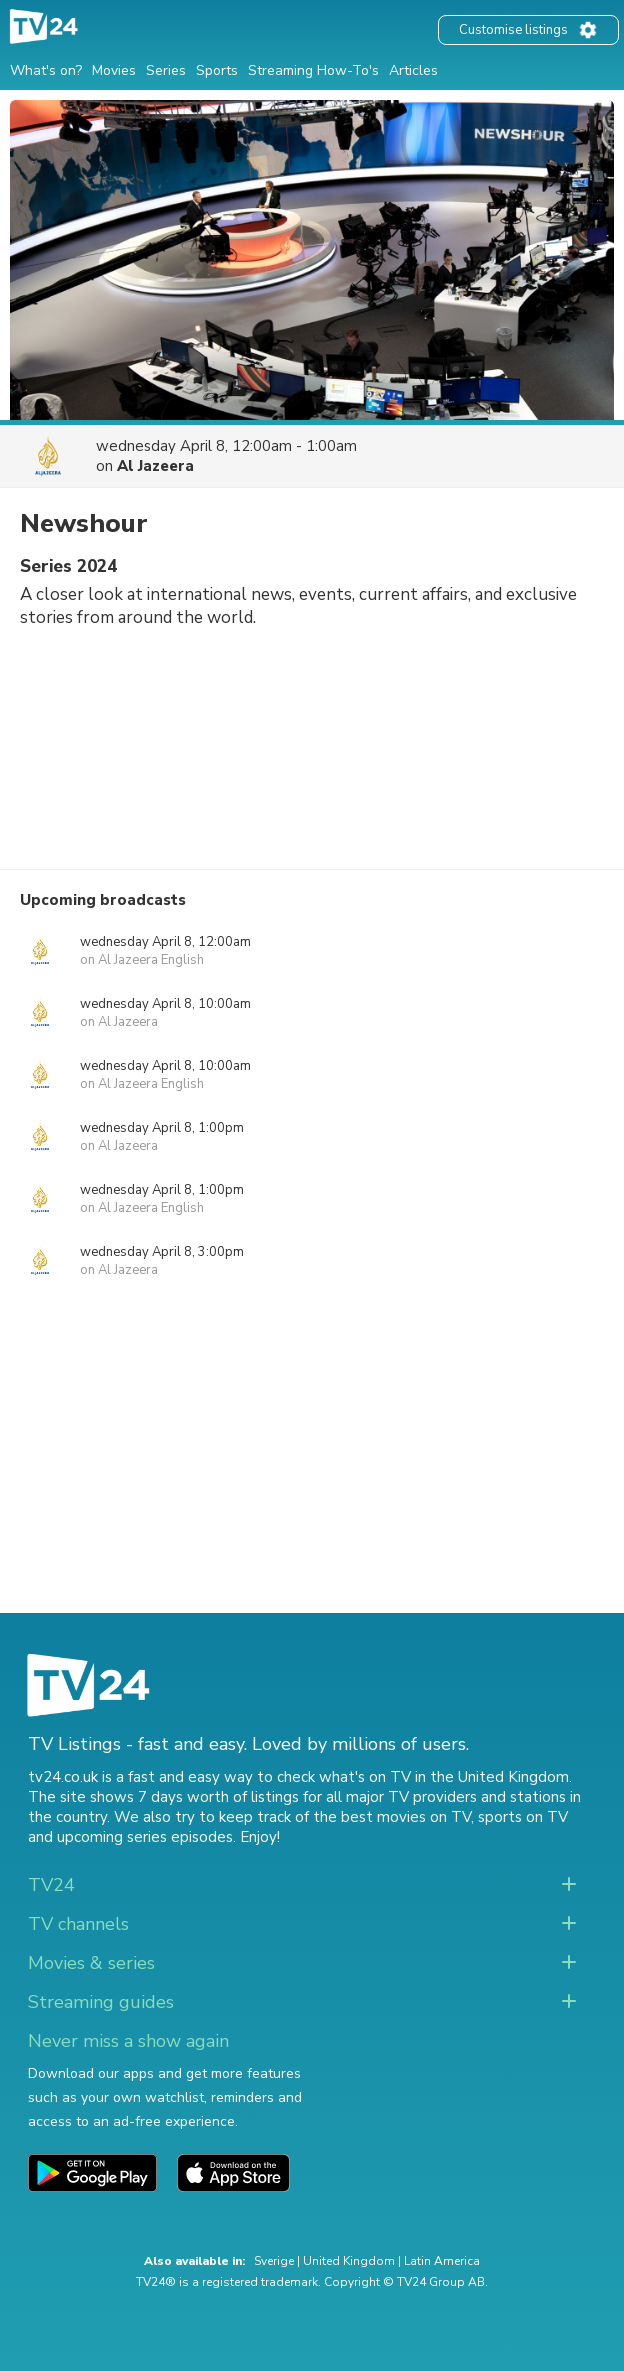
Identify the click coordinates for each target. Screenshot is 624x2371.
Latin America (442, 2261)
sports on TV (523, 1817)
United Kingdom (349, 2261)
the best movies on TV (392, 1817)
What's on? (46, 70)
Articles (413, 70)
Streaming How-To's (313, 70)
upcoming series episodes (145, 1837)
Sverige (274, 2261)
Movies (114, 70)
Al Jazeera (155, 466)
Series (166, 70)
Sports (217, 70)
